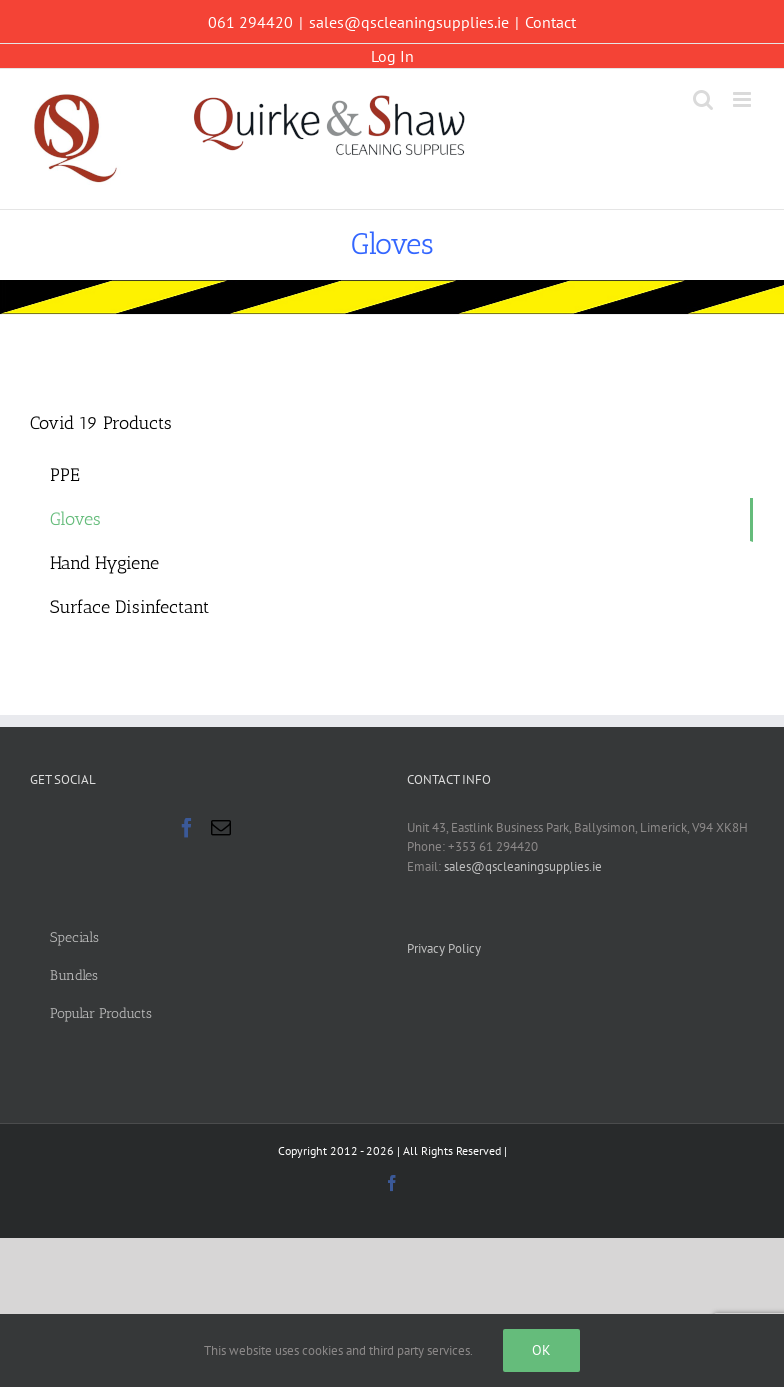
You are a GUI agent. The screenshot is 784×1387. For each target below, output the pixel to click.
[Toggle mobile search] (703, 99)
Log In (392, 56)
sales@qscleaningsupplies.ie (409, 22)
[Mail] (221, 828)
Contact (550, 22)
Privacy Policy (444, 948)
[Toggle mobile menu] (743, 99)
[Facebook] (187, 828)
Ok (541, 1350)
